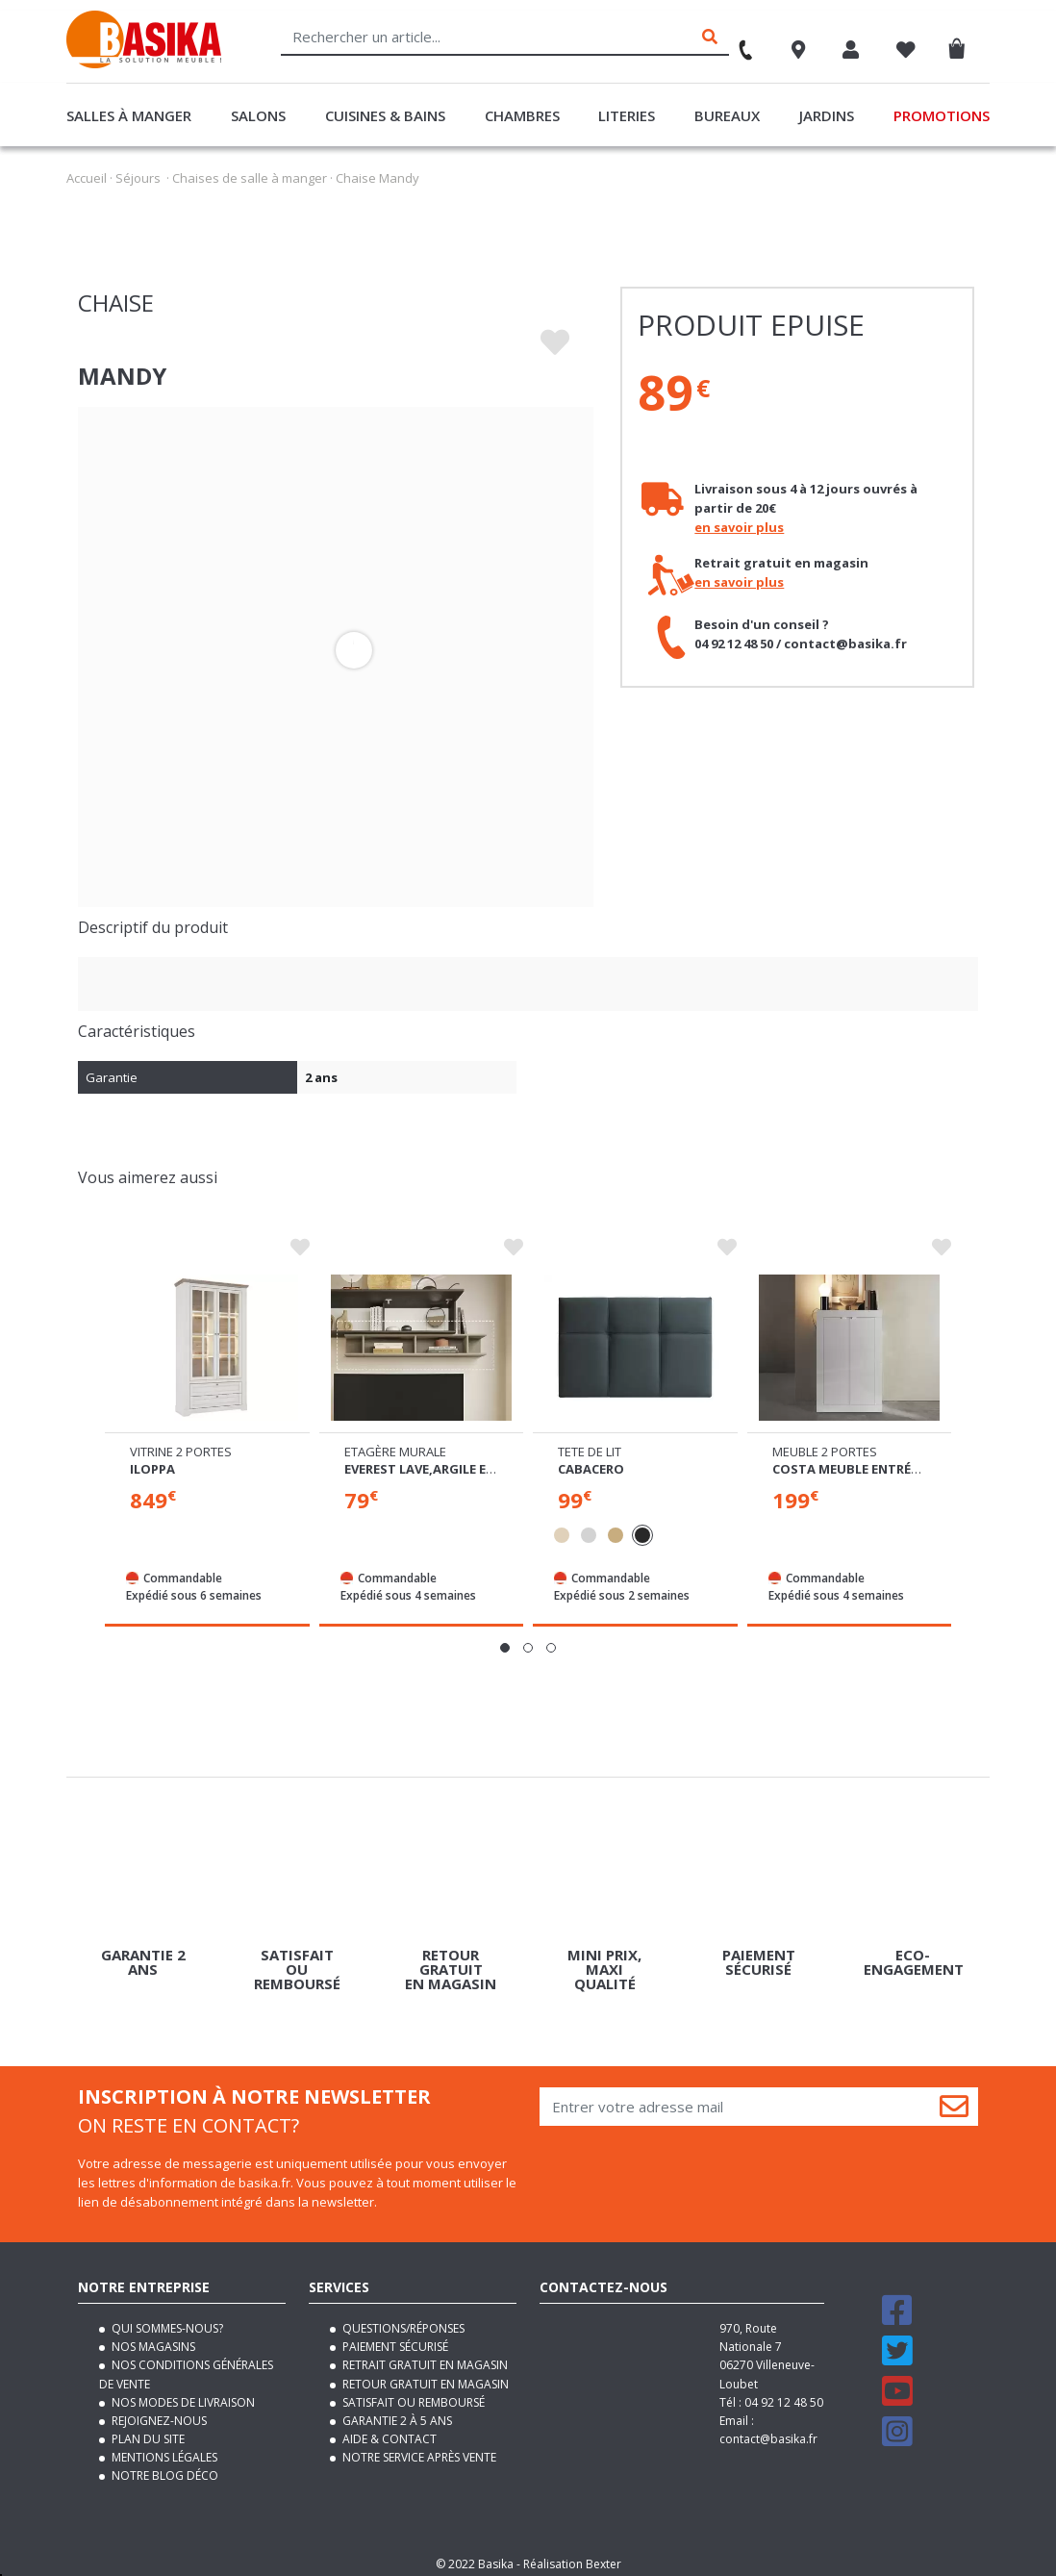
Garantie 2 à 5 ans (395, 2413)
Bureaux (727, 115)
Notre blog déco (163, 2468)
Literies (626, 115)
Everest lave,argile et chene (441, 1461)
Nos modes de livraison (182, 2395)
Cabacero (591, 1461)
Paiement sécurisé (393, 2339)
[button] (504, 1640)
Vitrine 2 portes (181, 1443)
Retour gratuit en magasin (424, 2375)
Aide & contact (388, 2431)
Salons (258, 115)
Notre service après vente (417, 2449)
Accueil (86, 178)
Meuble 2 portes (824, 1443)
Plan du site (147, 2431)
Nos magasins (152, 2339)
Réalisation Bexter (572, 2556)
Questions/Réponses (402, 2320)
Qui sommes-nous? (166, 2320)
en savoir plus (739, 527)
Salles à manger (128, 115)
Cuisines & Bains (385, 115)
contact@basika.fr (768, 2431)
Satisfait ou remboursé (412, 2395)
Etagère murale (395, 1443)
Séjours (138, 178)
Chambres (522, 115)
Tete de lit (589, 1443)
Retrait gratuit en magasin (423, 2357)
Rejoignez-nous (158, 2413)
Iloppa (152, 1461)
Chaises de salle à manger (249, 178)
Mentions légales (163, 2449)
